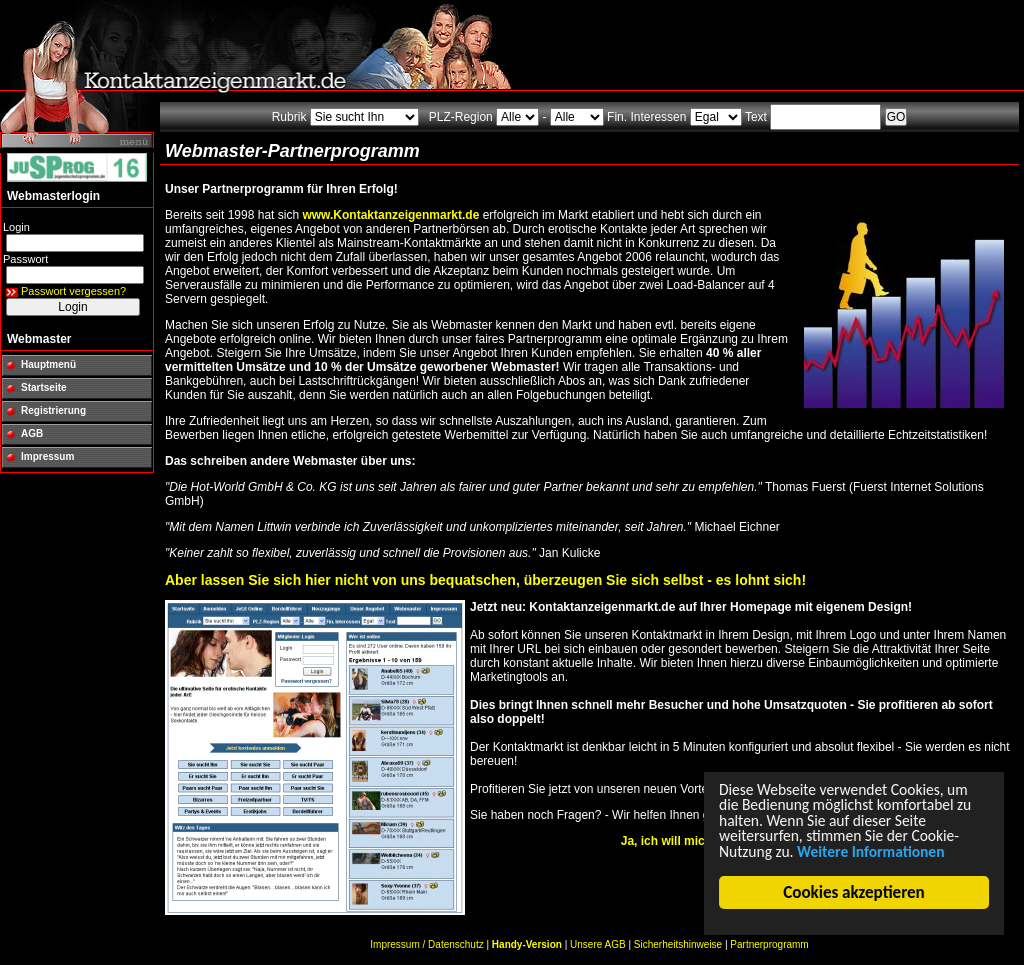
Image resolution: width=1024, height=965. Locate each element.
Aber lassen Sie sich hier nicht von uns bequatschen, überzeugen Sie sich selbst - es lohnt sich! (485, 580)
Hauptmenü (48, 364)
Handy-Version (527, 944)
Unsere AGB (598, 944)
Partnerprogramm (769, 944)
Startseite (44, 387)
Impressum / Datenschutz (426, 944)
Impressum (47, 456)
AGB (32, 433)
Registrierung (53, 410)
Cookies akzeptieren (855, 892)
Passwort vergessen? (73, 291)
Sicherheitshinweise (678, 944)
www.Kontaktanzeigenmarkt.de (390, 215)
